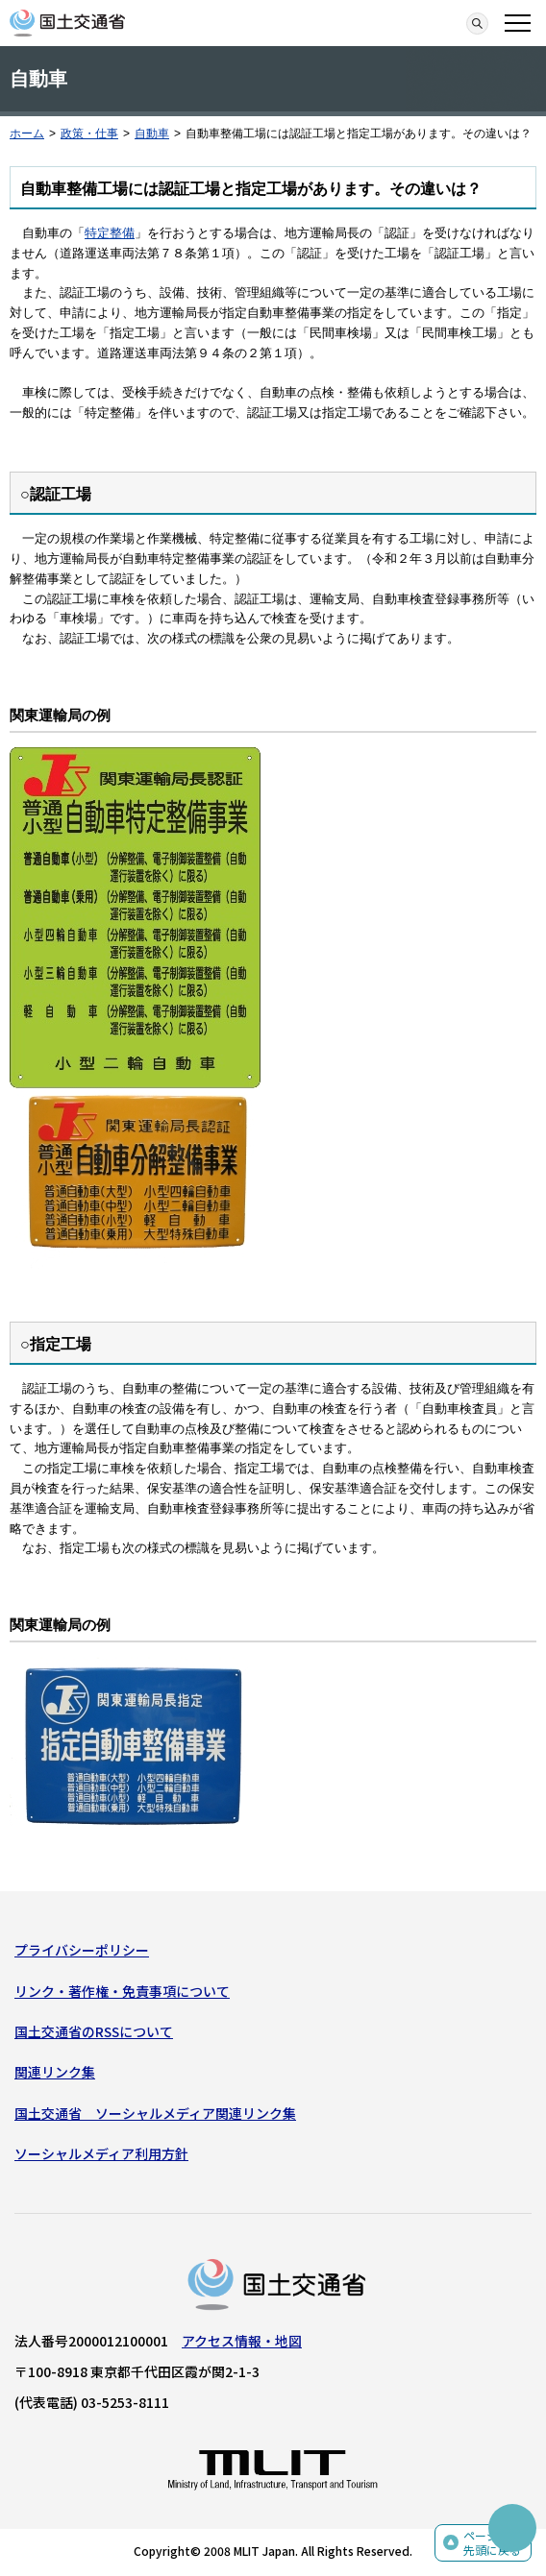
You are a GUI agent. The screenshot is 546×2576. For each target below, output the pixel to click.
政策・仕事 (89, 133)
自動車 (152, 133)
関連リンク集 (54, 2071)
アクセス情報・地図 (242, 2340)
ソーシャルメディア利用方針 (101, 2153)
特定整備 (110, 233)
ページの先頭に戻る (492, 2543)
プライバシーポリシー (81, 1949)
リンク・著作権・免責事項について (122, 1991)
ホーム (27, 133)
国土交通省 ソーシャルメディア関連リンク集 (155, 2113)
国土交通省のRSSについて (93, 2031)
